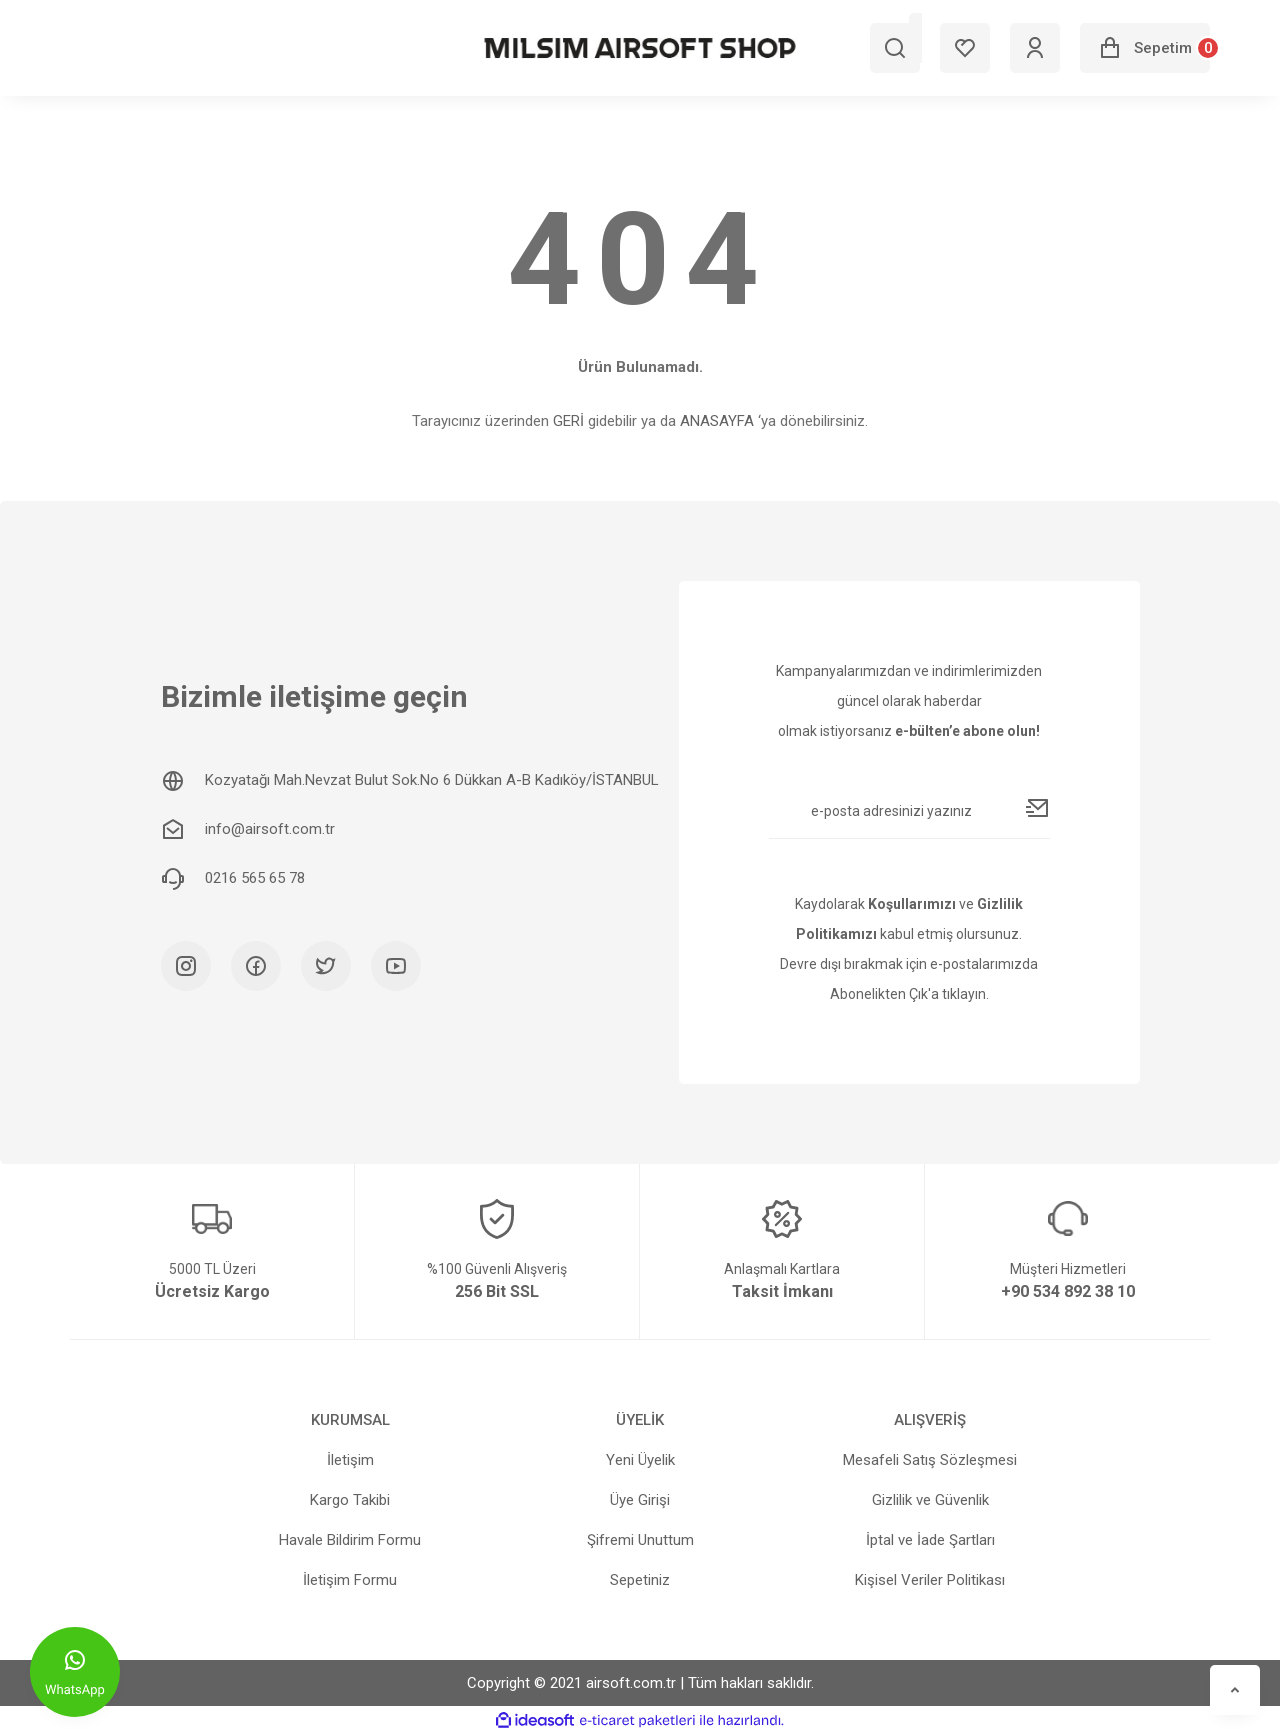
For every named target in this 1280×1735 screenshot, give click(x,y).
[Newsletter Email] (909, 819)
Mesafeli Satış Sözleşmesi (930, 1460)
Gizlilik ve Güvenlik (930, 1500)
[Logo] (640, 48)
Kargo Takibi (350, 1500)
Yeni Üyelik (640, 1460)
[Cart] (1145, 48)
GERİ (568, 421)
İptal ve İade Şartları (930, 1540)
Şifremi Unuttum (640, 1540)
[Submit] (1038, 808)
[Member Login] (1035, 48)
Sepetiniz (640, 1580)
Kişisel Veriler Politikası (930, 1580)
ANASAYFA (717, 421)
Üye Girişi (640, 1500)
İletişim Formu (350, 1580)
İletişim (350, 1460)
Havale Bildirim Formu (350, 1540)
